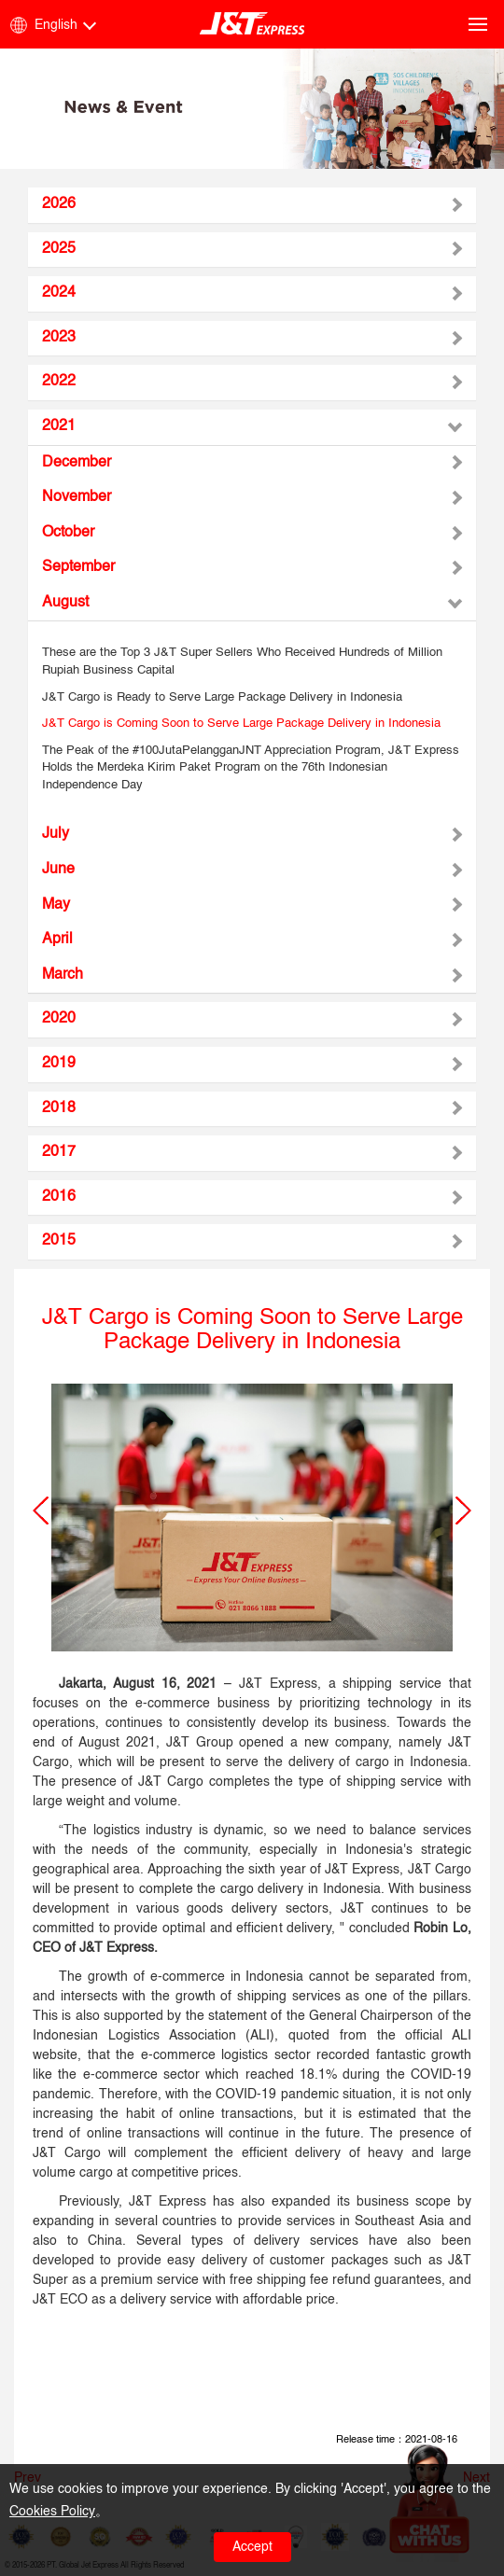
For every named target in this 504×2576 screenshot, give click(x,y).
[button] (41, 1511)
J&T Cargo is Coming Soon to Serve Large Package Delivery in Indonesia (241, 723)
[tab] (252, 205)
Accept (252, 2547)
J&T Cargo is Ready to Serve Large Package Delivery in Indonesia (222, 697)
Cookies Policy (52, 2511)
